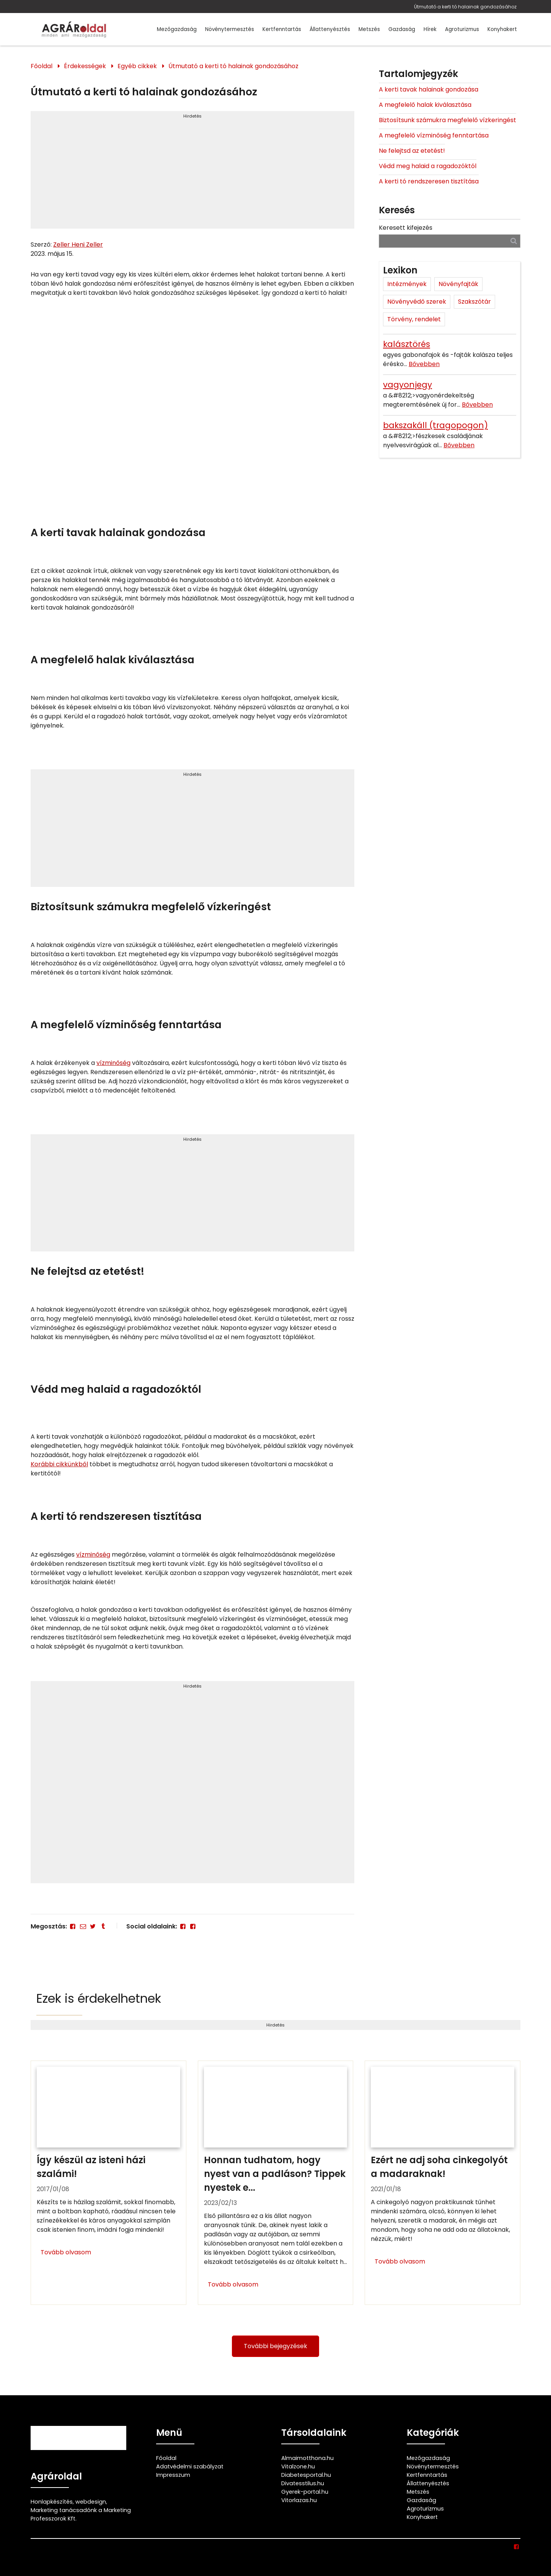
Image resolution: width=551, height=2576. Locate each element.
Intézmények (407, 284)
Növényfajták (458, 284)
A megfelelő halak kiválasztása (425, 104)
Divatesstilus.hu (302, 2483)
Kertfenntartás (281, 29)
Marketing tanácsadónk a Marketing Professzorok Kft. (81, 2514)
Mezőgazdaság (177, 29)
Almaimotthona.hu (307, 2458)
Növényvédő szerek (416, 301)
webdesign (90, 2502)
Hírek (430, 29)
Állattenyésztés (330, 29)
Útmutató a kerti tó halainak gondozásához (465, 6)
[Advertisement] (192, 173)
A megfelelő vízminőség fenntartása (434, 135)
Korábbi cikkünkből (59, 1464)
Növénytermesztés (229, 29)
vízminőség (113, 1062)
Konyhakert (502, 29)
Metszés (369, 29)
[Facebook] (72, 1926)
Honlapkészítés (52, 2502)
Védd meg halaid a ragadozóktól (427, 166)
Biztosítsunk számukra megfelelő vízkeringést (447, 120)
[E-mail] (82, 1926)
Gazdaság (401, 29)
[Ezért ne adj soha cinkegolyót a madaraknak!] (442, 2183)
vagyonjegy (407, 384)
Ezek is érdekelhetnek (98, 1998)
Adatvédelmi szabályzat (189, 2466)
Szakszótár (474, 301)
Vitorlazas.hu (299, 2500)
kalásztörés (406, 344)
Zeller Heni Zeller (78, 244)
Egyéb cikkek (137, 66)
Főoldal (41, 66)
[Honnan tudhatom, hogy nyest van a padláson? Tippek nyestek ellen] (276, 2183)
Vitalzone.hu (298, 2466)
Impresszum (173, 2475)
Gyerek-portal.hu (304, 2492)
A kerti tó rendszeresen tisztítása (429, 181)
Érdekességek (85, 66)
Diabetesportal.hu (306, 2475)
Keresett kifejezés (405, 227)
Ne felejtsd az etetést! (412, 150)
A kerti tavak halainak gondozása (428, 89)
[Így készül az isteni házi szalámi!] (108, 2183)
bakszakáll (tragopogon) (435, 425)
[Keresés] (513, 241)
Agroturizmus (462, 29)
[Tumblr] (103, 1926)
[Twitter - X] (93, 1926)
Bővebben (424, 364)
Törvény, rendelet (414, 319)
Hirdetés (192, 116)
